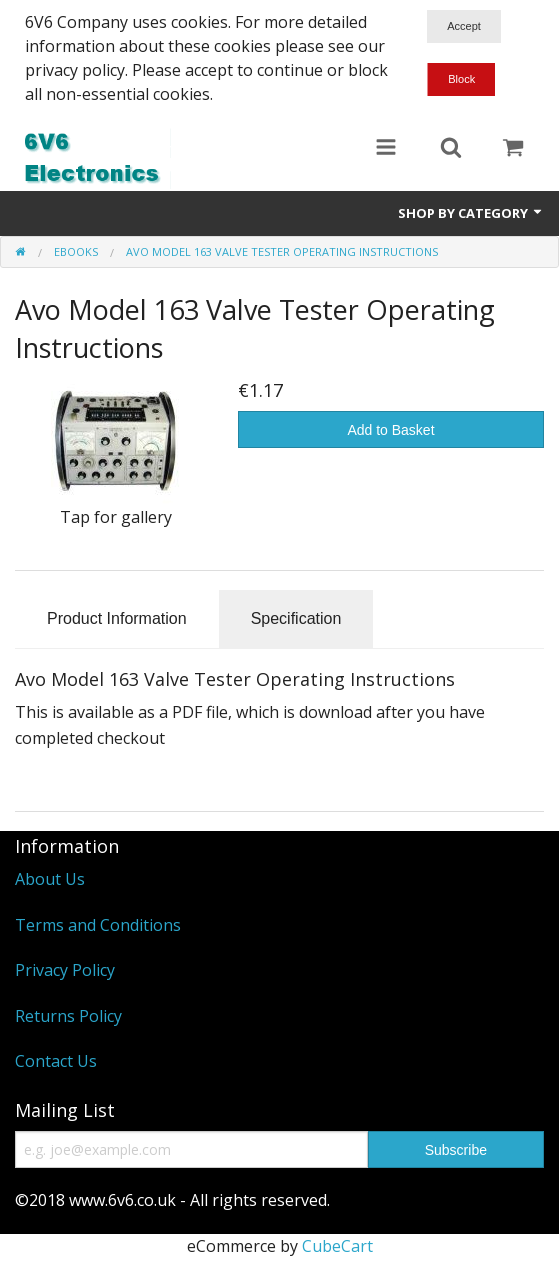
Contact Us (56, 1061)
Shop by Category (471, 213)
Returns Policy (68, 1016)
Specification (296, 618)
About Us (50, 879)
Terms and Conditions (98, 925)
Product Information (117, 618)
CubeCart (337, 1246)
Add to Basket (390, 430)
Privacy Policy (65, 970)
